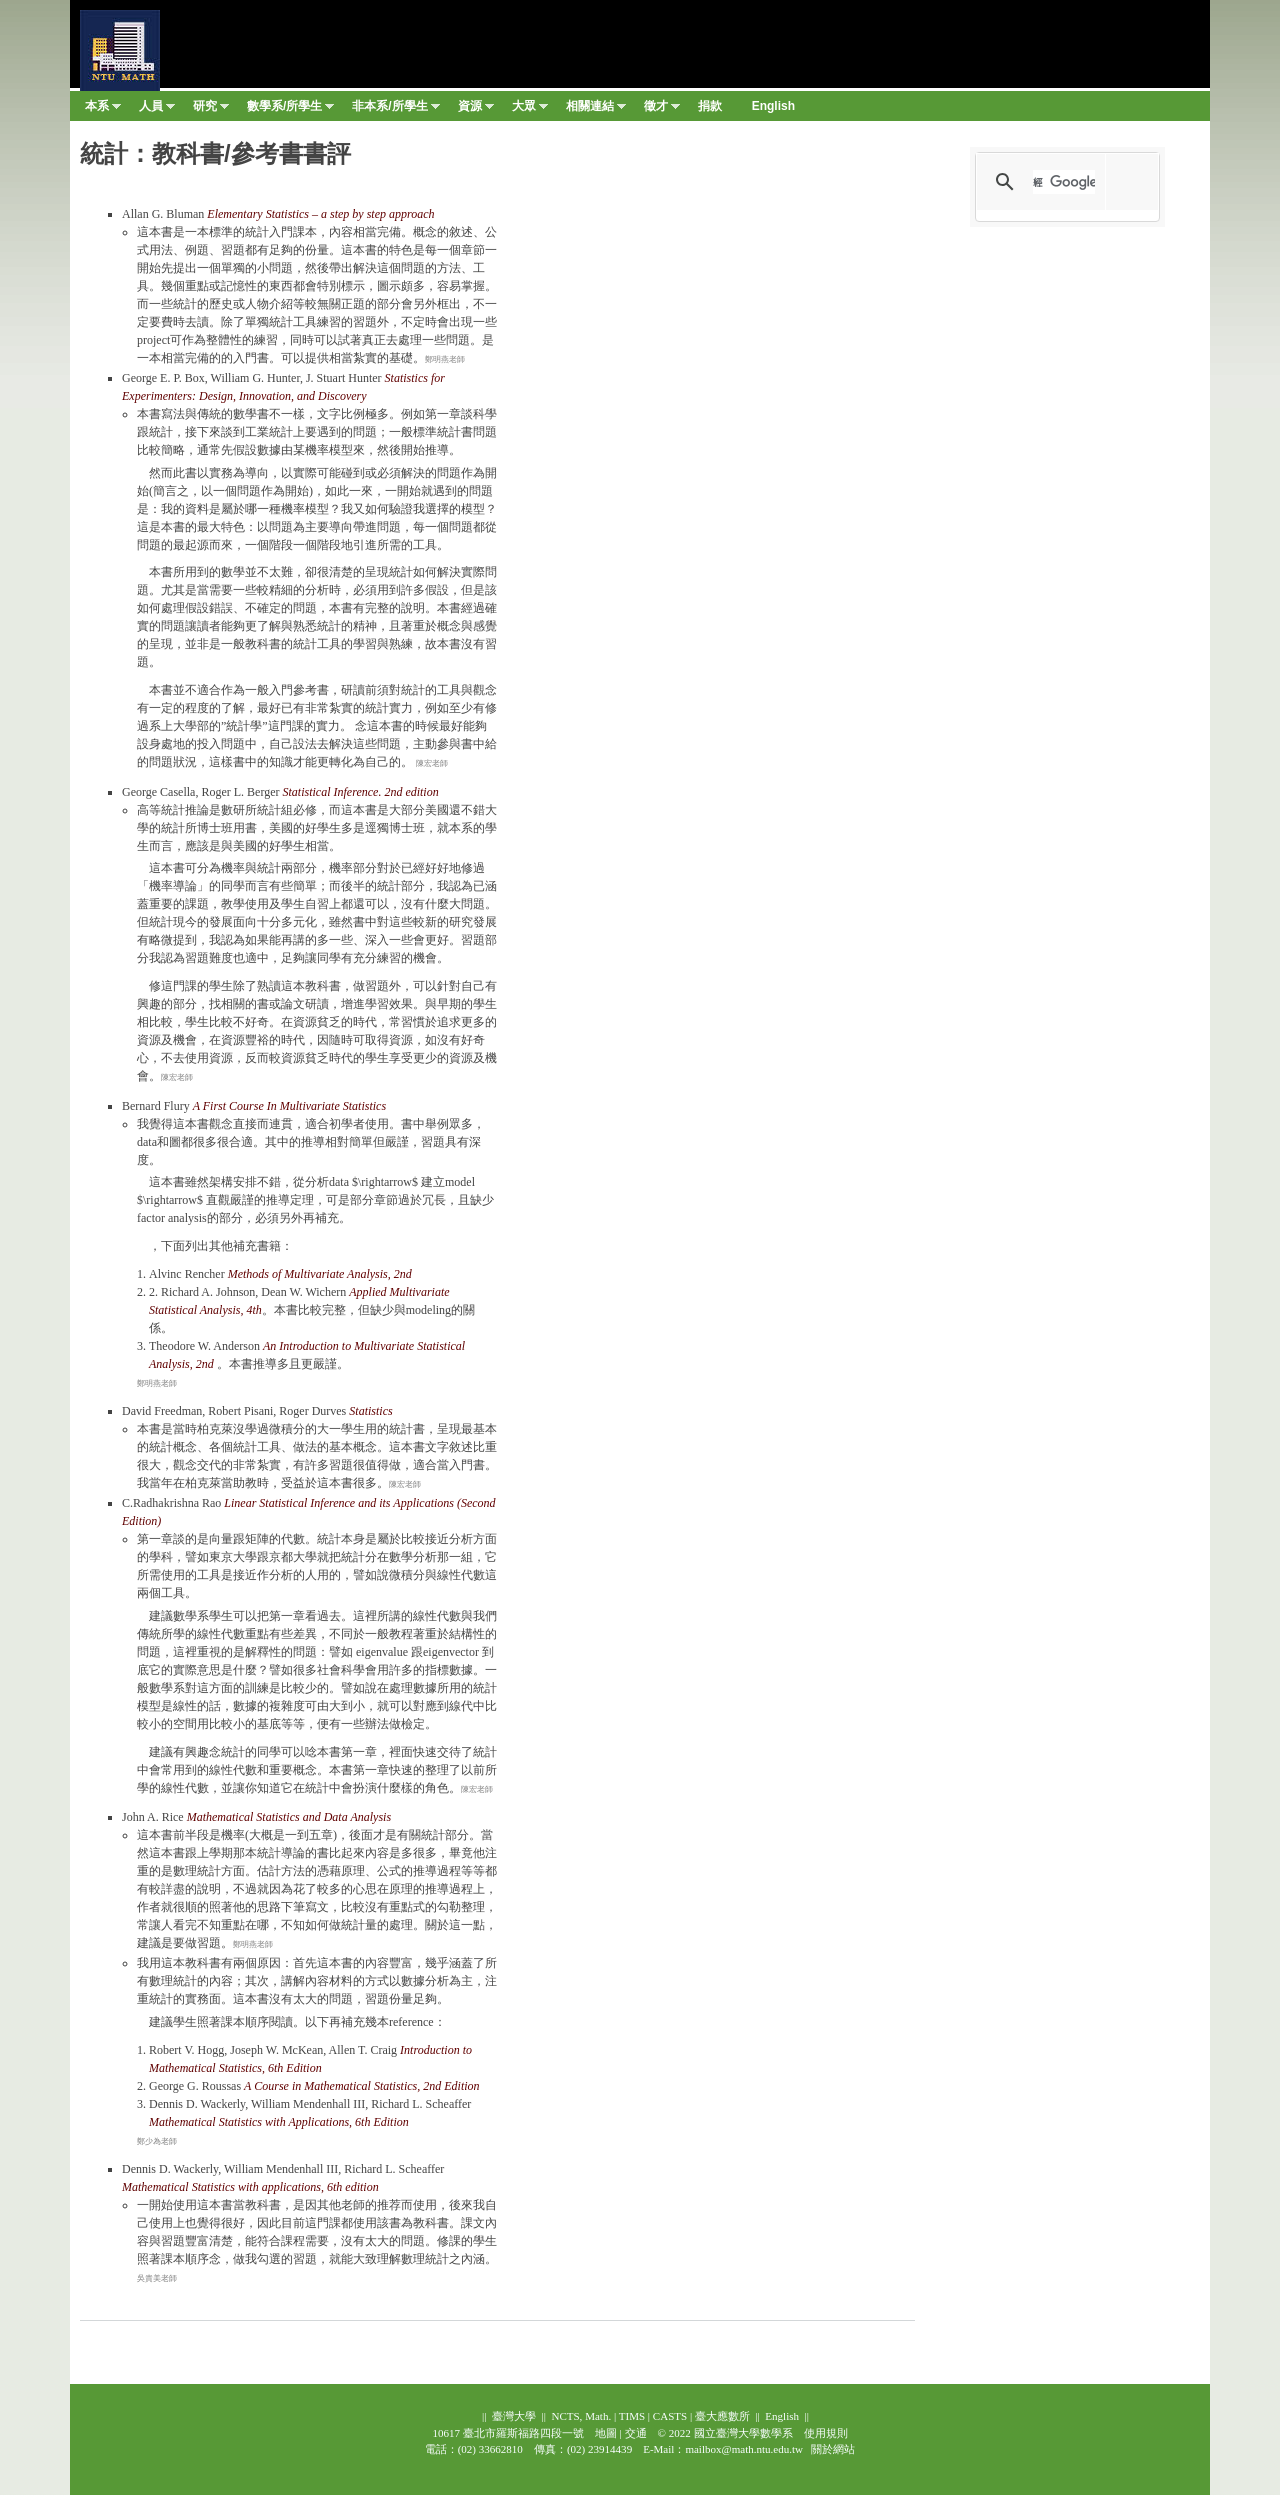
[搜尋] (1064, 182)
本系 (103, 110)
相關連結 (596, 110)
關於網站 (833, 2449)
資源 (476, 110)
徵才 (662, 110)
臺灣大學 (514, 2416)
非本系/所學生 (395, 110)
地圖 (606, 2433)
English (782, 2416)
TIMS (632, 2416)
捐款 (710, 106)
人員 (157, 110)
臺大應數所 (722, 2416)
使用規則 (826, 2433)
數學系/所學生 (290, 110)
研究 (211, 110)
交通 (636, 2433)
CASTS (670, 2416)
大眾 (530, 110)
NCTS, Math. (581, 2416)
